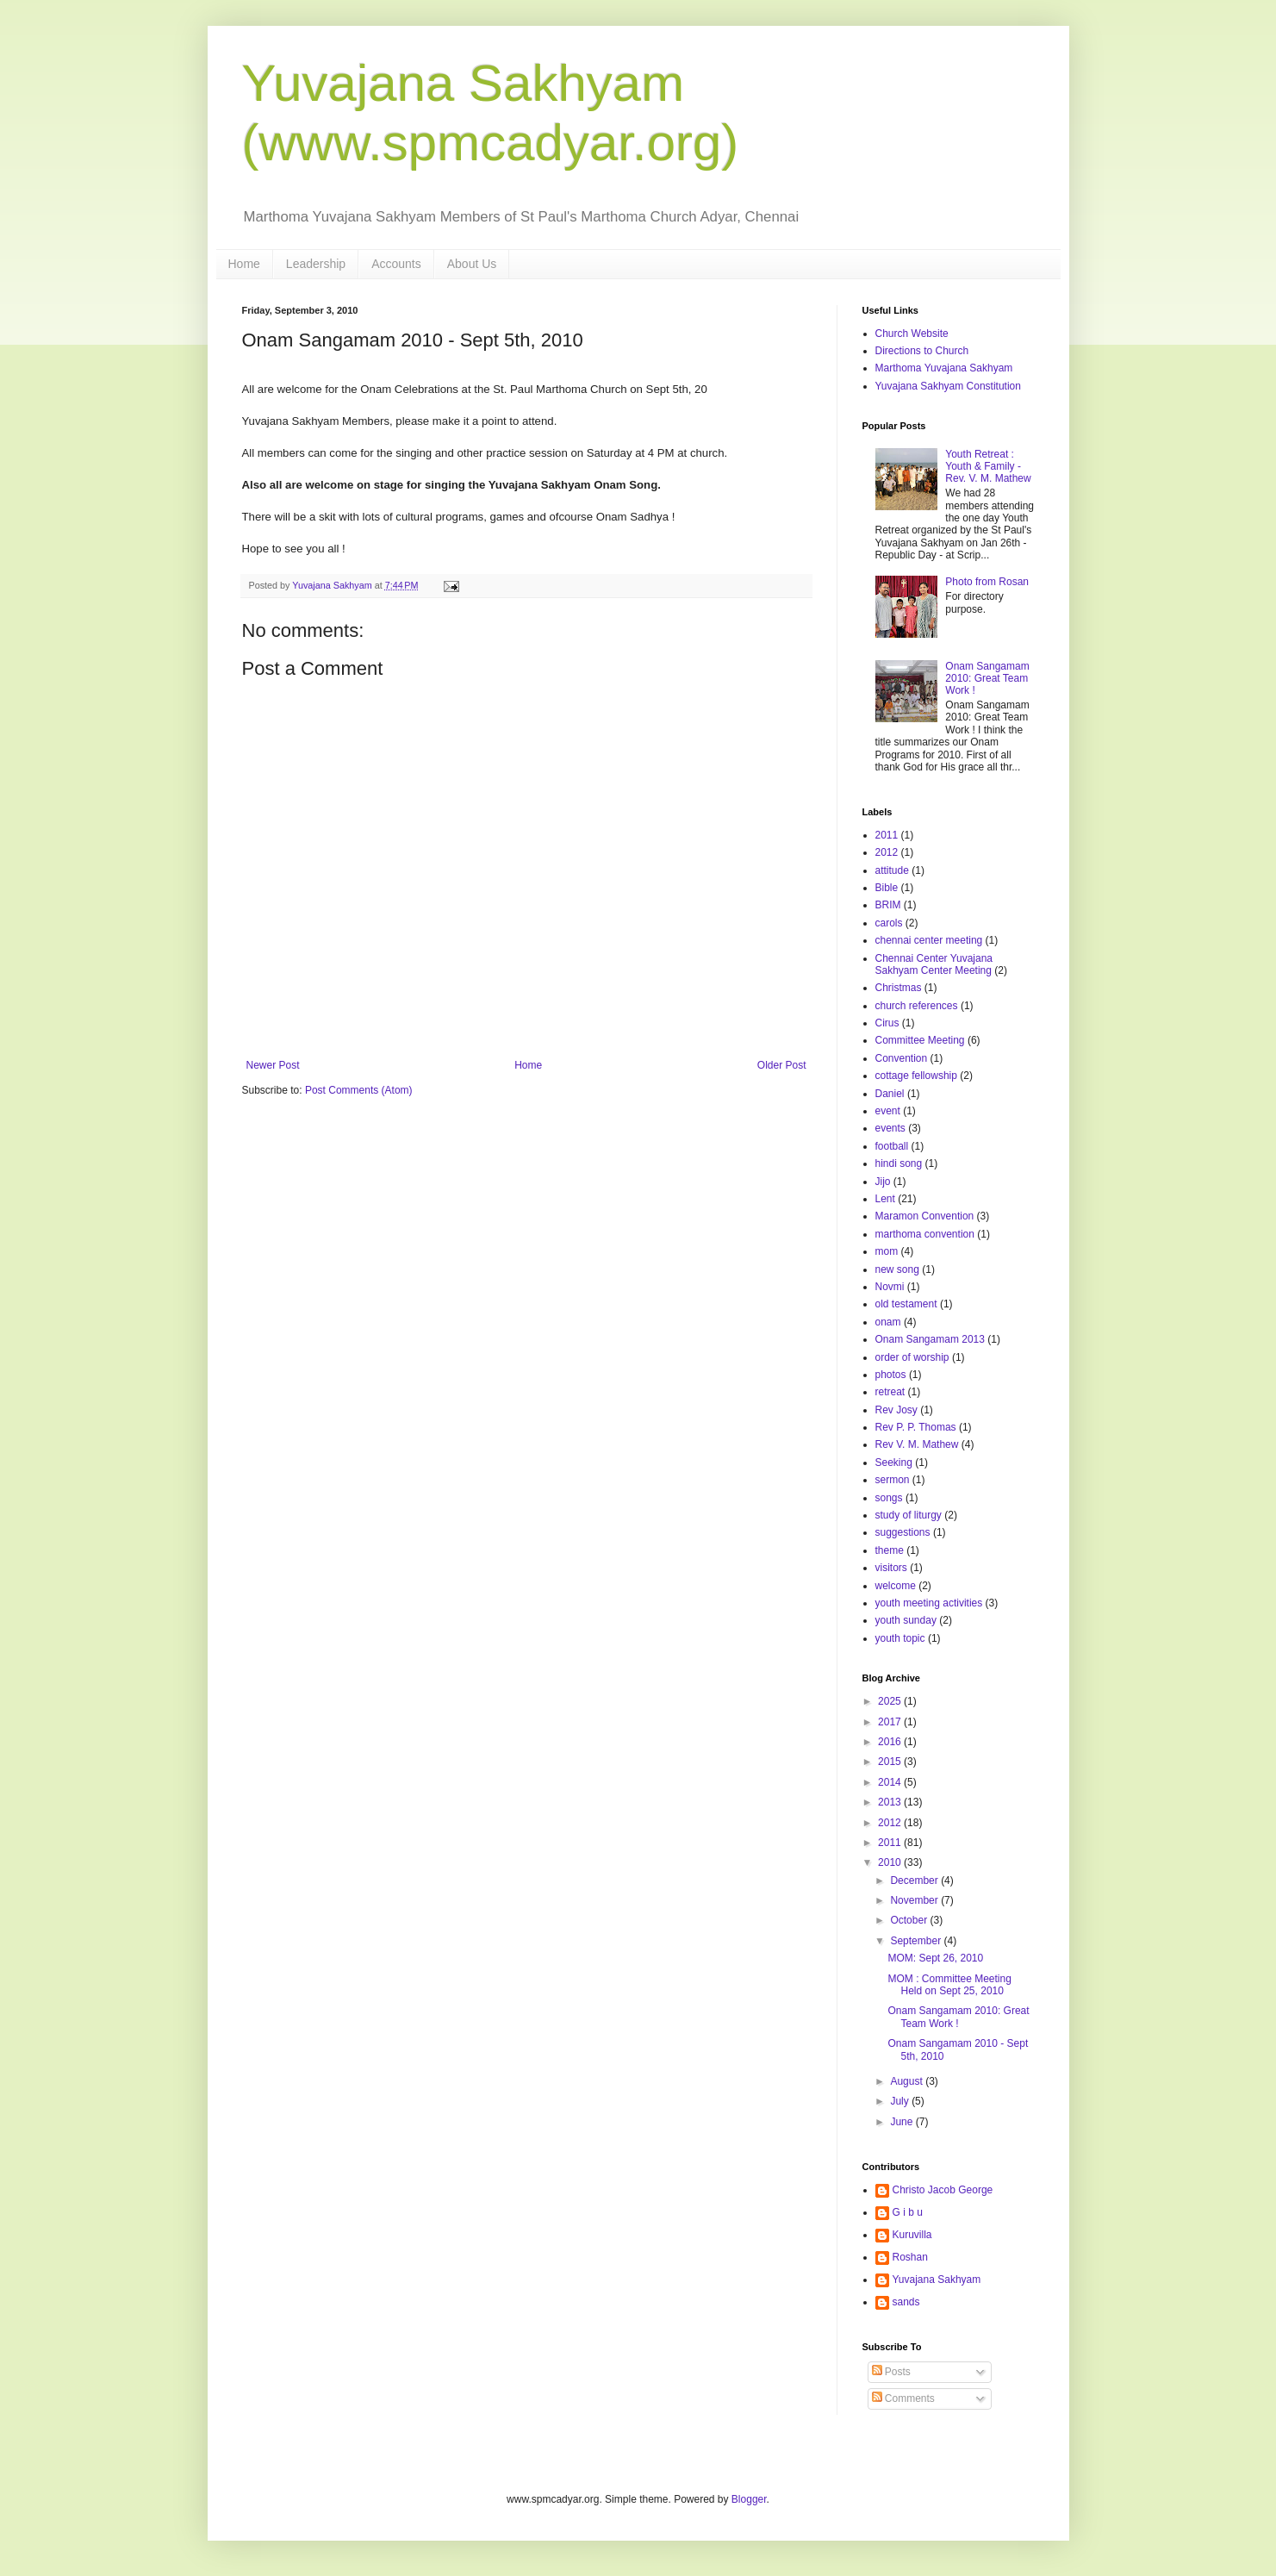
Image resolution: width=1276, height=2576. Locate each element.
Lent (885, 1199)
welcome (895, 1586)
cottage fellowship (916, 1076)
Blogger (749, 2499)
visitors (891, 1568)
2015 (891, 1762)
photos (890, 1375)
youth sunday (906, 1620)
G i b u (908, 2212)
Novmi (890, 1287)
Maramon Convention (924, 1216)
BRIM (888, 905)
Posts (891, 2372)
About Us (472, 264)
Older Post (781, 1065)
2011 (887, 835)
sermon (892, 1480)
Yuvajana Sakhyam (937, 2279)
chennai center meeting (929, 940)
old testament (906, 1304)
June (902, 2122)
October (910, 1920)
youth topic (900, 1638)
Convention (901, 1058)
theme (889, 1550)
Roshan (910, 2257)
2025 (891, 1701)
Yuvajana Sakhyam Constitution (948, 386)
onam (888, 1322)
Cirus (887, 1023)
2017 (891, 1722)
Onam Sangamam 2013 (930, 1339)
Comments (903, 2398)
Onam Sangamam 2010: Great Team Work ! (987, 678)
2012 (887, 852)
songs (889, 1498)
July (901, 2101)
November (915, 1900)
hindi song (899, 1163)
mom (887, 1251)
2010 (891, 1862)
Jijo (883, 1182)
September (916, 1941)
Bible (887, 888)
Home (244, 264)
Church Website (912, 333)
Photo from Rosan (987, 582)
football (892, 1146)
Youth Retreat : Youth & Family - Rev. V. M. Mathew (987, 466)
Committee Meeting (920, 1040)
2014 (891, 1782)
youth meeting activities (929, 1603)
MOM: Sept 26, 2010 (935, 1958)
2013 (891, 1802)
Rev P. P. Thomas (915, 1427)
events (890, 1128)
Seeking (893, 1462)
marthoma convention (924, 1234)
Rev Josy (896, 1410)
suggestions (903, 1532)
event (887, 1111)
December (915, 1880)
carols (889, 923)
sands (906, 2302)
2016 (891, 1742)
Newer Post (273, 1065)
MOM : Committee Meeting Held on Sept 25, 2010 (949, 1985)
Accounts (396, 264)
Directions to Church (922, 351)
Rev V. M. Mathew (917, 1444)
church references (916, 1006)
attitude (892, 870)
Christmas (898, 988)
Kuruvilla (912, 2235)
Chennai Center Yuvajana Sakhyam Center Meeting (934, 964)
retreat (890, 1392)
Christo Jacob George (943, 2190)
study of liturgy (908, 1515)
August (907, 2081)
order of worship (912, 1357)
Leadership (315, 264)
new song (897, 1269)
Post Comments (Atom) (359, 1090)
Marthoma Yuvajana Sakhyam (944, 368)
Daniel (890, 1094)
